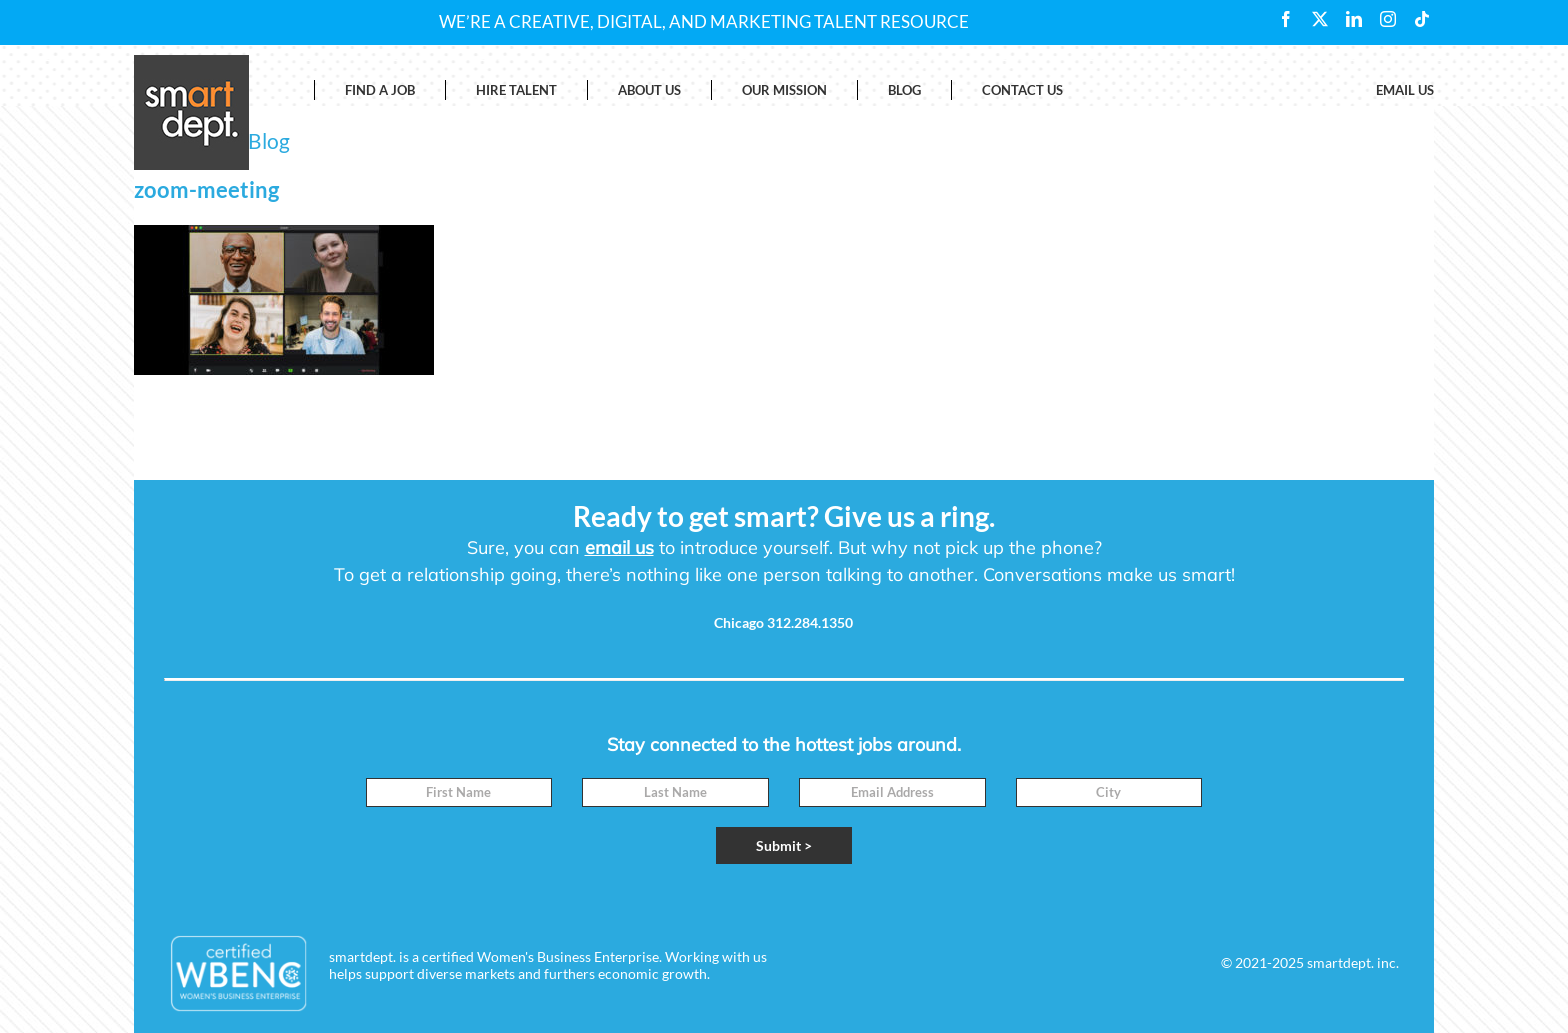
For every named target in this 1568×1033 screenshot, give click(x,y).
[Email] (892, 792)
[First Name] (459, 792)
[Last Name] (675, 792)
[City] (1109, 792)
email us (619, 547)
